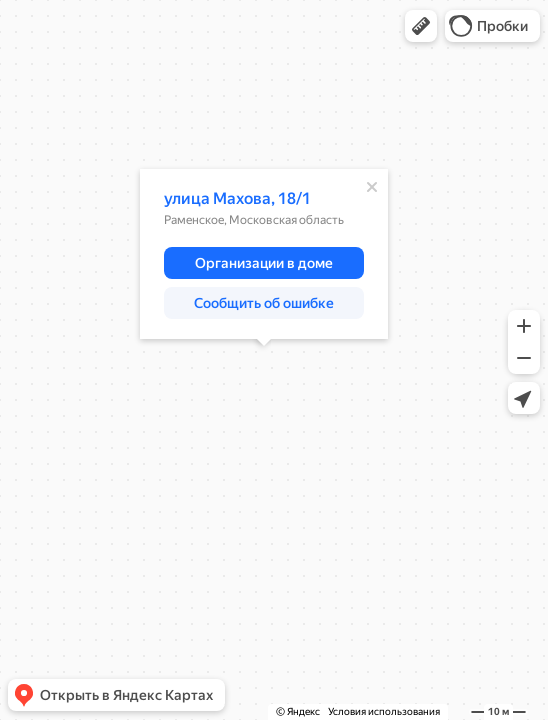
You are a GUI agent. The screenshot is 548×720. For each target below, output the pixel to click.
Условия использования (384, 711)
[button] (421, 26)
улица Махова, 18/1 (237, 198)
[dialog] (264, 254)
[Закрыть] (372, 187)
